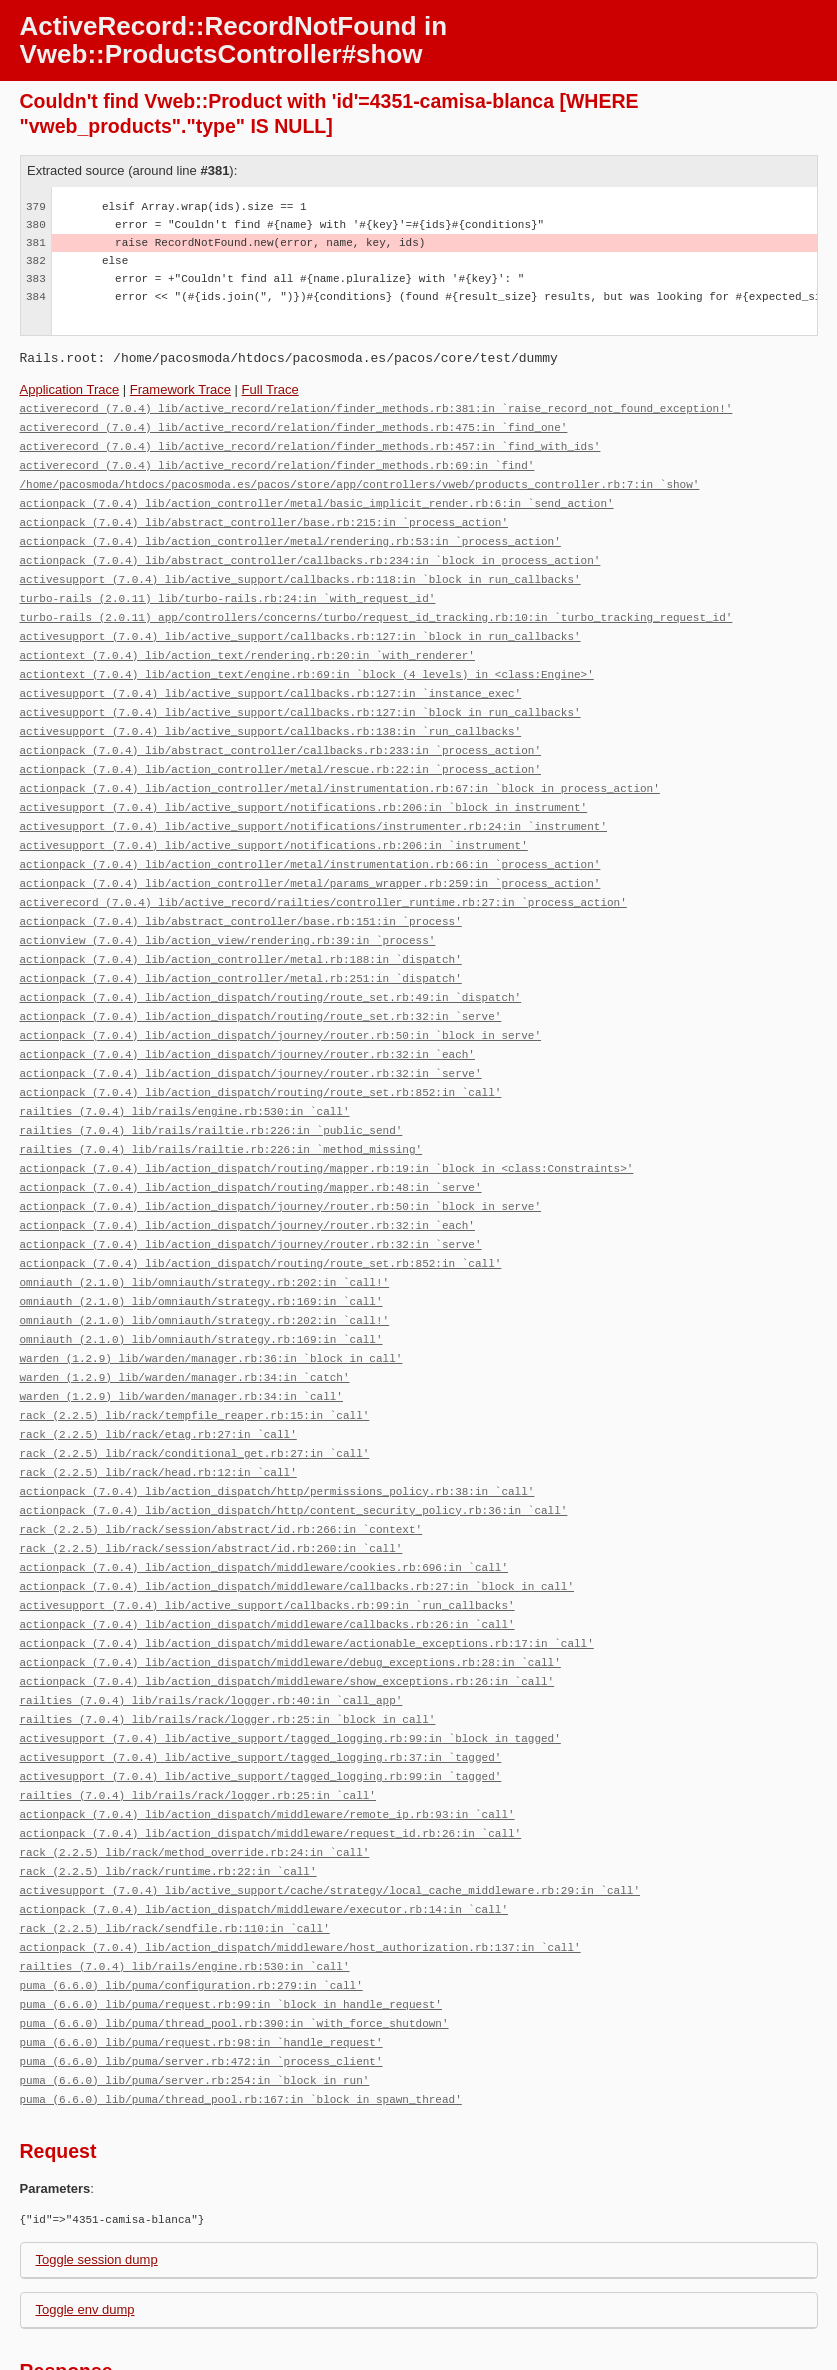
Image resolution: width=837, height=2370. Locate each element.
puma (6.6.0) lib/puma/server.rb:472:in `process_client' (201, 1973)
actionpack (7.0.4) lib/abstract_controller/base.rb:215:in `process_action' (264, 515)
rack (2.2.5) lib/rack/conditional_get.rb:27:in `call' (195, 1397)
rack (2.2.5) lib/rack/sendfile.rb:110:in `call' (175, 1847)
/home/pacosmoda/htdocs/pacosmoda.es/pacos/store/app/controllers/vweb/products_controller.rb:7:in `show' (360, 479)
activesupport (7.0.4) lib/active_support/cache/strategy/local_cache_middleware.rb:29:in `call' (330, 1811)
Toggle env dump (85, 2219)
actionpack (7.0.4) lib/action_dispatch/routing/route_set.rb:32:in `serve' (261, 983)
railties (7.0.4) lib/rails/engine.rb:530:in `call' (185, 1073)
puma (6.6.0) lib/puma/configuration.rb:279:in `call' (191, 1901)
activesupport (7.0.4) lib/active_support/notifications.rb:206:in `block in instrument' (304, 785)
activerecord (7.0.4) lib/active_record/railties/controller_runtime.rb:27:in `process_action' (323, 875)
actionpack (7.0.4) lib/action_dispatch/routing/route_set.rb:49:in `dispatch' (271, 965)
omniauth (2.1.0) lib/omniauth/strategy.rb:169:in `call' (201, 1253)
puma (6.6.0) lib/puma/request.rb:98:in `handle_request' (201, 1955)
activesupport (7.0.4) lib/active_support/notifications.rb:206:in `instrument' (274, 821)
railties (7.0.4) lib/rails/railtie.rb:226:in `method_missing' (221, 1109)
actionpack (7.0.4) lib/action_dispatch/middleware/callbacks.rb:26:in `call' (267, 1559)
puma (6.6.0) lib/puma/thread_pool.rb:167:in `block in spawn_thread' (241, 2009)
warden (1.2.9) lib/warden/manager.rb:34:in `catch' (185, 1325)
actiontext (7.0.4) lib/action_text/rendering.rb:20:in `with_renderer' (247, 641)
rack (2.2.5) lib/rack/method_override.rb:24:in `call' (195, 1775)
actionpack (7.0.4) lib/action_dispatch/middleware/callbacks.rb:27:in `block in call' (297, 1523)
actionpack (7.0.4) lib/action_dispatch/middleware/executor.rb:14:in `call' (264, 1829)
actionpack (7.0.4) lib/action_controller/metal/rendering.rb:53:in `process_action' (290, 533)
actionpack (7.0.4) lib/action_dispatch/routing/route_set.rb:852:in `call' (261, 1055)
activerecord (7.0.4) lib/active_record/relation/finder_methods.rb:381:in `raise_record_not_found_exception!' (376, 407)
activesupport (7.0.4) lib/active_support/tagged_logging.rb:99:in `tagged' (261, 1703)
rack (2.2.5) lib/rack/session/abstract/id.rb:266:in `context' (221, 1469)
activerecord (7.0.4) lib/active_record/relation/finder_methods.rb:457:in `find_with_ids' (310, 443)
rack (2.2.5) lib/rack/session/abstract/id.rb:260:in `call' (211, 1487)
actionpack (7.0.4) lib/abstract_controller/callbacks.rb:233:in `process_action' (280, 731)
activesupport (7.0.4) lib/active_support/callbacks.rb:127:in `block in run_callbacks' (300, 623)
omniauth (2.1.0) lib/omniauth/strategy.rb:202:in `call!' (205, 1235)
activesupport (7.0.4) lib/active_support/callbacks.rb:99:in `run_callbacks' (267, 1541)
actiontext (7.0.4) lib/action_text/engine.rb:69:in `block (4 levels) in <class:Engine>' (307, 659)
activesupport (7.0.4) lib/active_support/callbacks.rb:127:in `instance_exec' (271, 677)
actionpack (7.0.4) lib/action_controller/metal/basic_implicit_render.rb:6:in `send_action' (317, 497)
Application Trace (70, 389)
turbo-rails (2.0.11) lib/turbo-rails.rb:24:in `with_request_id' (228, 587)
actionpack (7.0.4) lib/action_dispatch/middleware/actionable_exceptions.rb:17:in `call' (307, 1577)
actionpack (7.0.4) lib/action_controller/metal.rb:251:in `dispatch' (241, 947)
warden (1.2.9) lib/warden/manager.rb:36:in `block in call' (211, 1307)
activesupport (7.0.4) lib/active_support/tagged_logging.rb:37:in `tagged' (261, 1685)
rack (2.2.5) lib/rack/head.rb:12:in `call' (158, 1415)
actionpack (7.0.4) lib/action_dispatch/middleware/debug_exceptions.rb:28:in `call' (290, 1595)
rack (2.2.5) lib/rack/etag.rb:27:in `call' (158, 1379)
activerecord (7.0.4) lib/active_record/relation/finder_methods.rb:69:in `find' (277, 461)
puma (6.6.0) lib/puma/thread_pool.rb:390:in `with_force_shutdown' (234, 1937)
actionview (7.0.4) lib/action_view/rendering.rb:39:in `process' (228, 911)
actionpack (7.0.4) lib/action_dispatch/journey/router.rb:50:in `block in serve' (280, 1001)
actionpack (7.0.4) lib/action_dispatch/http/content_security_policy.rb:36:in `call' (294, 1451)
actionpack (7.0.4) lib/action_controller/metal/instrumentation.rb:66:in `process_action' (310, 839)
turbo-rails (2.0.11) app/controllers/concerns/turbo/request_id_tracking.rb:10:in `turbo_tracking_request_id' (376, 605)
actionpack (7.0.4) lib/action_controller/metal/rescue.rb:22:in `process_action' (280, 749)
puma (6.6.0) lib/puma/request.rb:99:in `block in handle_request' (231, 1919)
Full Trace (270, 389)
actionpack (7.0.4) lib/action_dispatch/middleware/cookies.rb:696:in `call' (264, 1505)
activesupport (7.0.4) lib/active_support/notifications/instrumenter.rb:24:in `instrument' (313, 803)
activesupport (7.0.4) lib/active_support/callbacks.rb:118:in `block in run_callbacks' (300, 569)
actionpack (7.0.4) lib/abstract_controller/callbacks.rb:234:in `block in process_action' (310, 551)
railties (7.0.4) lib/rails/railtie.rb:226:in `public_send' (211, 1091)
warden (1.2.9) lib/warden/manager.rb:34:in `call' (181, 1343)
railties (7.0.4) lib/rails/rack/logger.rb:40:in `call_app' (211, 1631)
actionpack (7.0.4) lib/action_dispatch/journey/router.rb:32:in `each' (247, 1019)
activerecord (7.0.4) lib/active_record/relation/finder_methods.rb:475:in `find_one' (294, 425)
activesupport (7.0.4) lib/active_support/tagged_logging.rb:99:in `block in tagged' (290, 1667)
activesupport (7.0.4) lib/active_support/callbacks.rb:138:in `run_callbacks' (271, 713)
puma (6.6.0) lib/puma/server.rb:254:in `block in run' (195, 1991)
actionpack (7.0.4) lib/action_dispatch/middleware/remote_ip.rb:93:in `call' (267, 1739)
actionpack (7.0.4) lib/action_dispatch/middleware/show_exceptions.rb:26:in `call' (287, 1613)
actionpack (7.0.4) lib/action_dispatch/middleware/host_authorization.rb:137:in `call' (300, 1865)
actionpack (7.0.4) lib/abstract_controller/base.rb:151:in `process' (241, 893)
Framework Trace (180, 389)
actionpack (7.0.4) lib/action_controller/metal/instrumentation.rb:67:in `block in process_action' (340, 767)
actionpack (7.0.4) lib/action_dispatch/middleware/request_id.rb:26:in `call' (271, 1757)
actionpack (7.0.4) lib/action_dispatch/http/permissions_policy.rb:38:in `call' (277, 1433)
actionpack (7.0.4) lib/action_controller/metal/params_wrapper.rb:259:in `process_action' (310, 857)
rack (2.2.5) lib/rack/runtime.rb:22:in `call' (168, 1793)
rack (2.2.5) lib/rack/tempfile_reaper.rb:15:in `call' (195, 1361)
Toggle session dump (97, 2169)
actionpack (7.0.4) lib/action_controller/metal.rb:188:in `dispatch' (241, 929)
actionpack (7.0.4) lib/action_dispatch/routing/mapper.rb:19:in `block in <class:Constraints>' (327, 1127)
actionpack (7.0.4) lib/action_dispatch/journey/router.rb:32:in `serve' (251, 1037)
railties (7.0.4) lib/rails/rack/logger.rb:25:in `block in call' (228, 1649)
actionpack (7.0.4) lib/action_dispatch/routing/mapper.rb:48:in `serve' (251, 1145)
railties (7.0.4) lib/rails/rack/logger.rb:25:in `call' (198, 1721)
